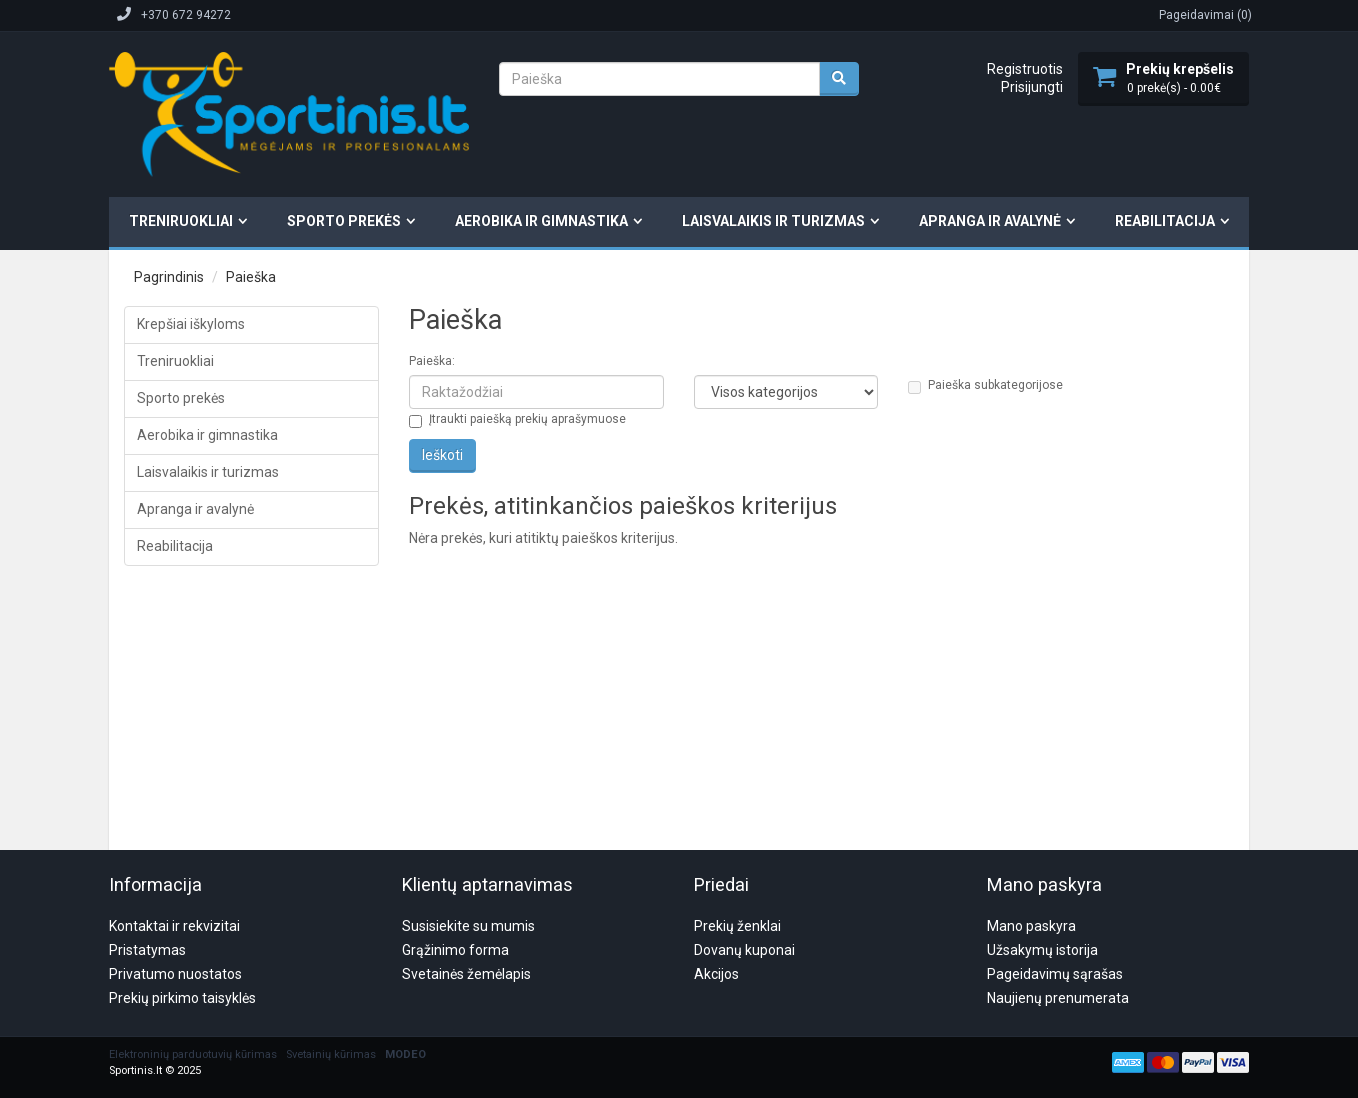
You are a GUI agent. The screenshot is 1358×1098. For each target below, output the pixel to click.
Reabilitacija (1165, 221)
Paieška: (432, 361)
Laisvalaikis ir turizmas (773, 221)
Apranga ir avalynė (990, 221)
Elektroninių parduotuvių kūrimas (193, 958)
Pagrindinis (169, 277)
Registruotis (1025, 69)
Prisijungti (1032, 87)
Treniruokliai (181, 221)
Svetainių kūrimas (331, 958)
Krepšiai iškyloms (191, 324)
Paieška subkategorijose (985, 386)
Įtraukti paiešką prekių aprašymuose (517, 420)
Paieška (251, 277)
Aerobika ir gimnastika (541, 221)
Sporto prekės (344, 221)
